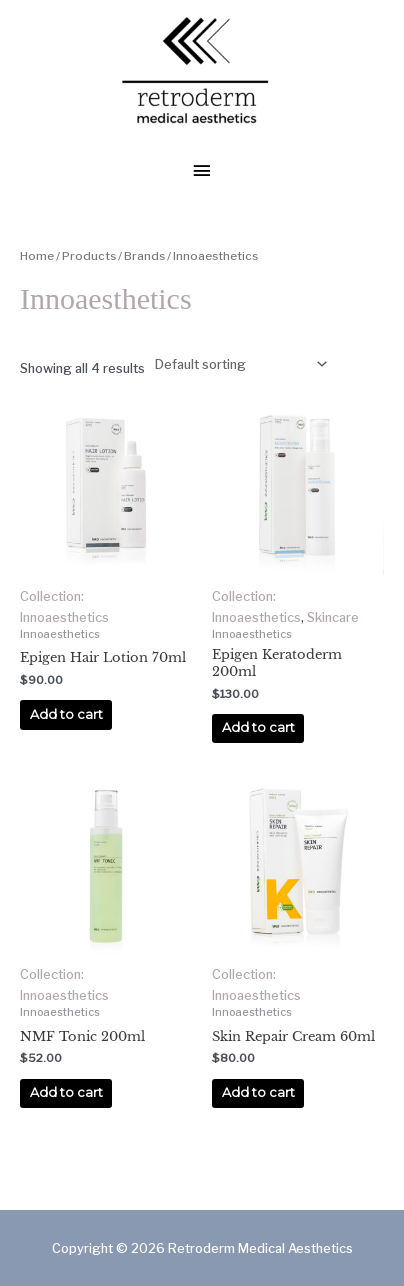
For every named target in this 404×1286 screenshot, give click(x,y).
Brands (144, 256)
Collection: (52, 596)
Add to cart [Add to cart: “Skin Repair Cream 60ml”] (258, 1092)
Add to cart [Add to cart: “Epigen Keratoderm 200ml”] (258, 727)
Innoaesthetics (64, 617)
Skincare (333, 617)
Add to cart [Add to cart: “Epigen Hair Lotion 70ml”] (66, 714)
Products (89, 256)
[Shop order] (238, 364)
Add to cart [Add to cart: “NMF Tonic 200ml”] (66, 1092)
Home (37, 256)
